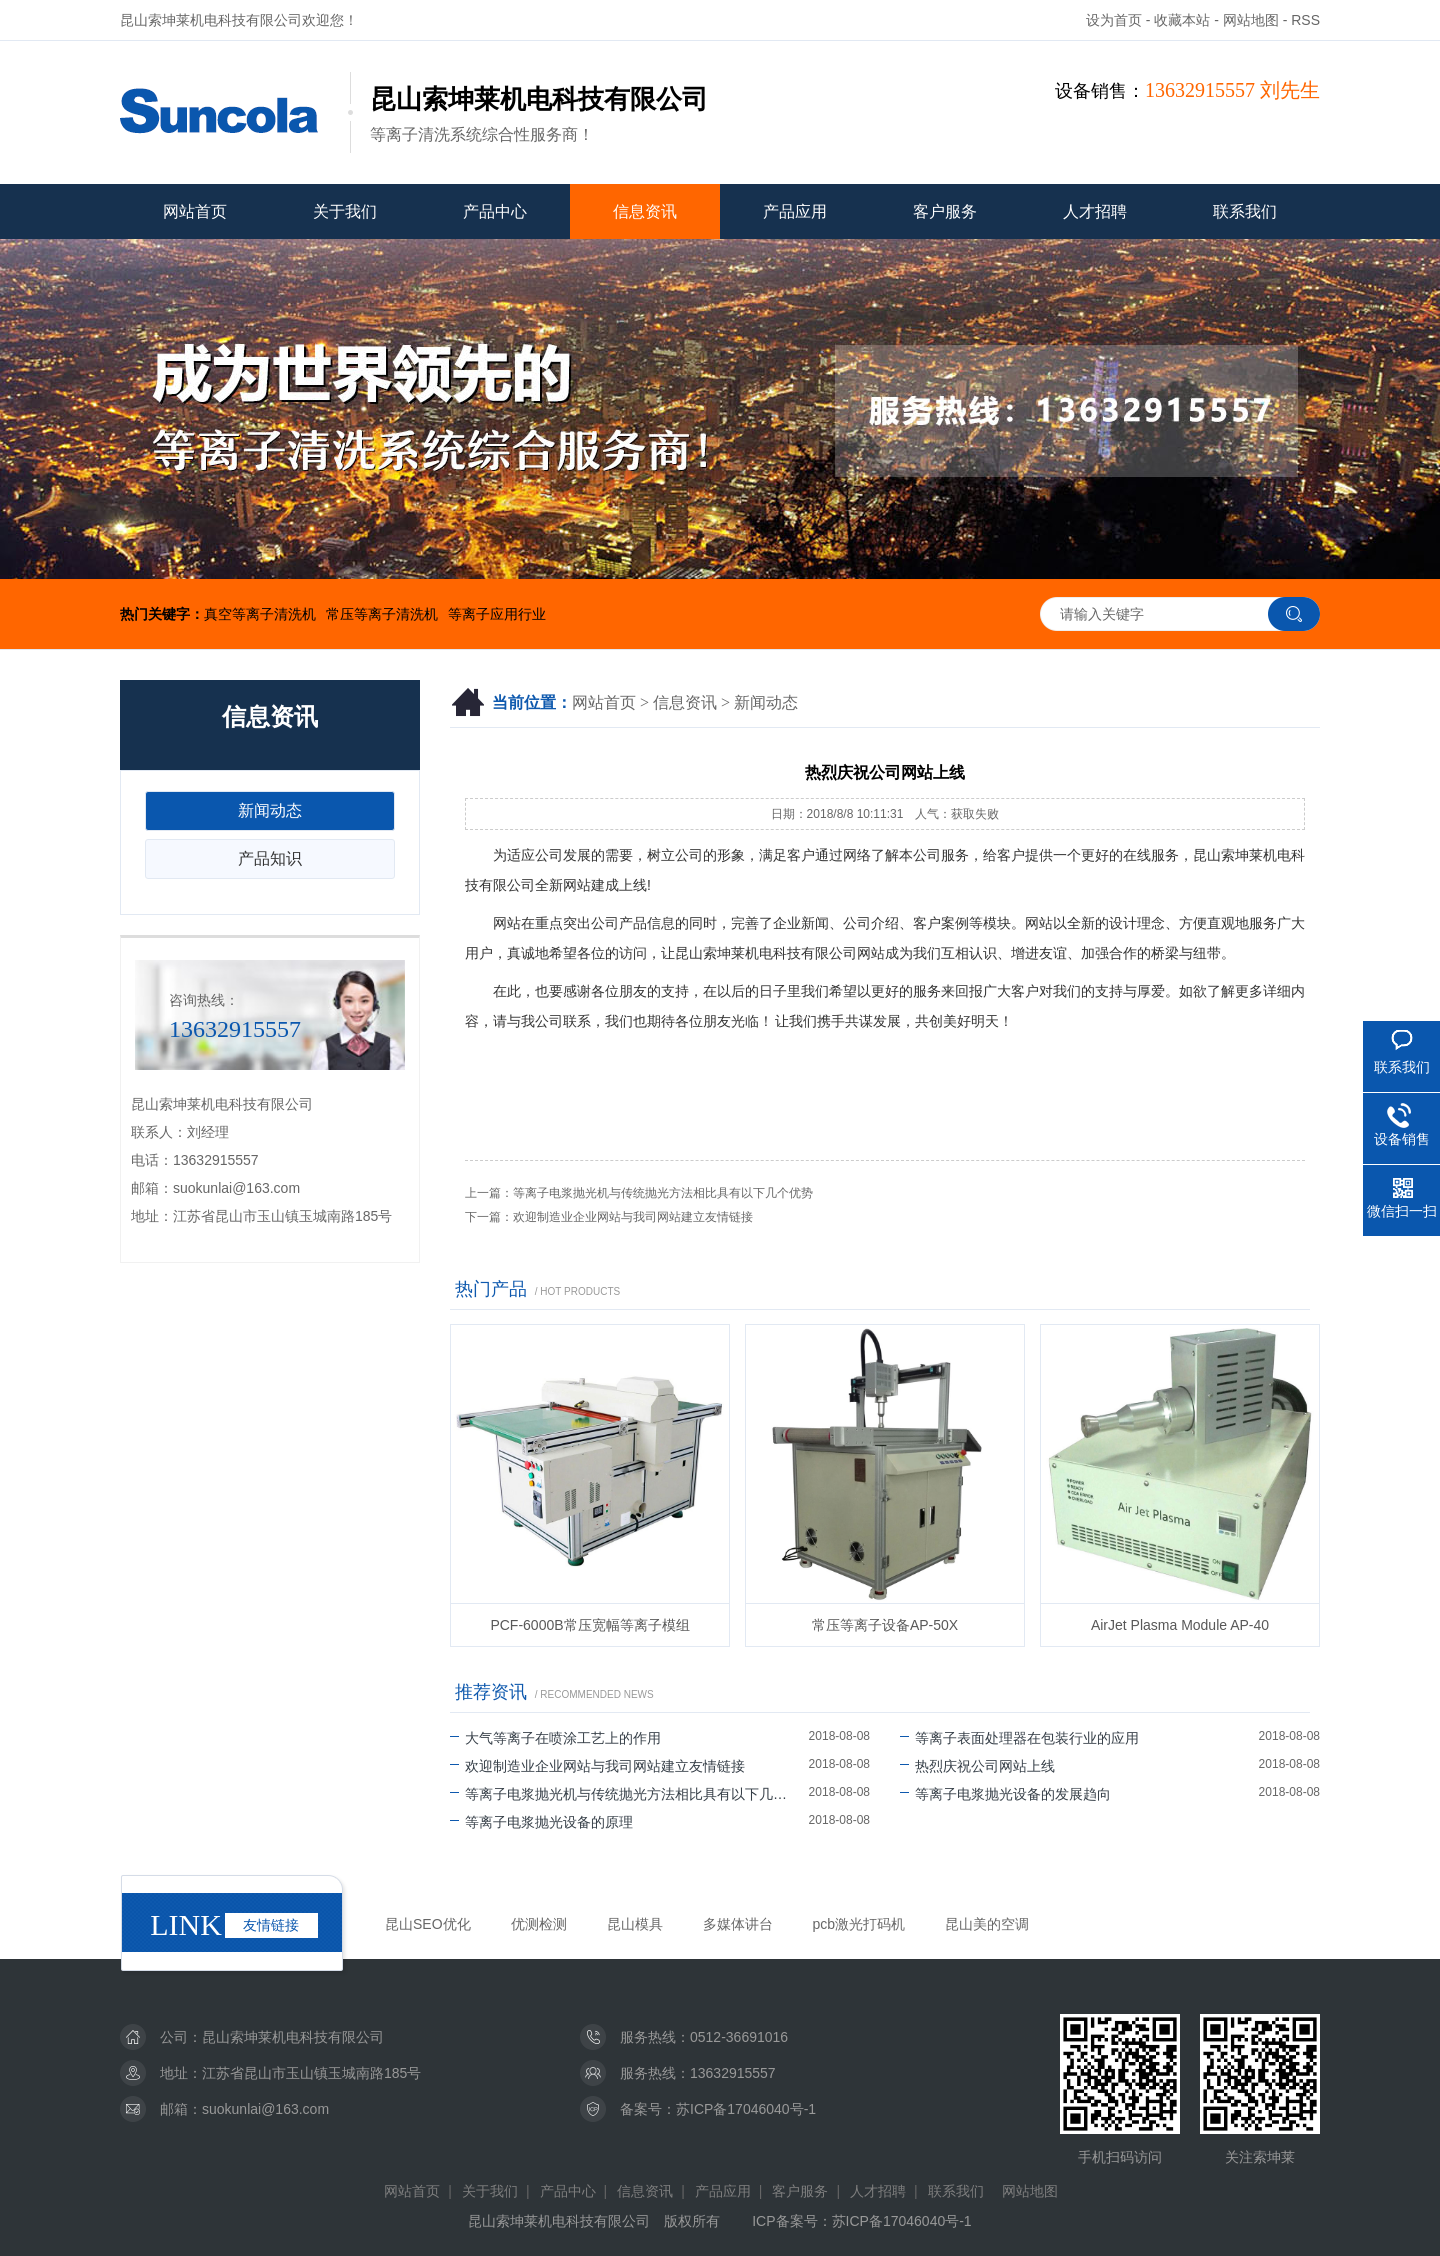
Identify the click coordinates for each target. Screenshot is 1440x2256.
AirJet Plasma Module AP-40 (1180, 1625)
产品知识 (270, 858)
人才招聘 (1095, 211)
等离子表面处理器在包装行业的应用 (1019, 1738)
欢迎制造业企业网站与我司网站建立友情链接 (633, 1217)
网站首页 (195, 211)
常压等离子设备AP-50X (885, 1625)
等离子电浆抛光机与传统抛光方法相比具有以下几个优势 (663, 1193)
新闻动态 (766, 702)
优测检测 (539, 1924)
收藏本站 (1182, 20)
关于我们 (345, 211)
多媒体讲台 (738, 1924)
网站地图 (1251, 20)
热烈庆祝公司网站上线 (977, 1766)
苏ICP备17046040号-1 (746, 2109)
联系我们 (1245, 211)
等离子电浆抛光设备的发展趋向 (1005, 1794)
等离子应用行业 (497, 614)
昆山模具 (635, 1924)
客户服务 (945, 211)
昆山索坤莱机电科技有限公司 (293, 2037)
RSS (1305, 20)
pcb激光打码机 (859, 1924)
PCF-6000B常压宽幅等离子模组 (589, 1625)
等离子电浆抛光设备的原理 (541, 1822)
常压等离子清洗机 (382, 614)
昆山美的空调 (987, 1924)
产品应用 (795, 211)
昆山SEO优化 (428, 1924)
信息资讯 (645, 211)
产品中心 (495, 211)
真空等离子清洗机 (260, 614)
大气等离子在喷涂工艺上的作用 (555, 1738)
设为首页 (1114, 20)
